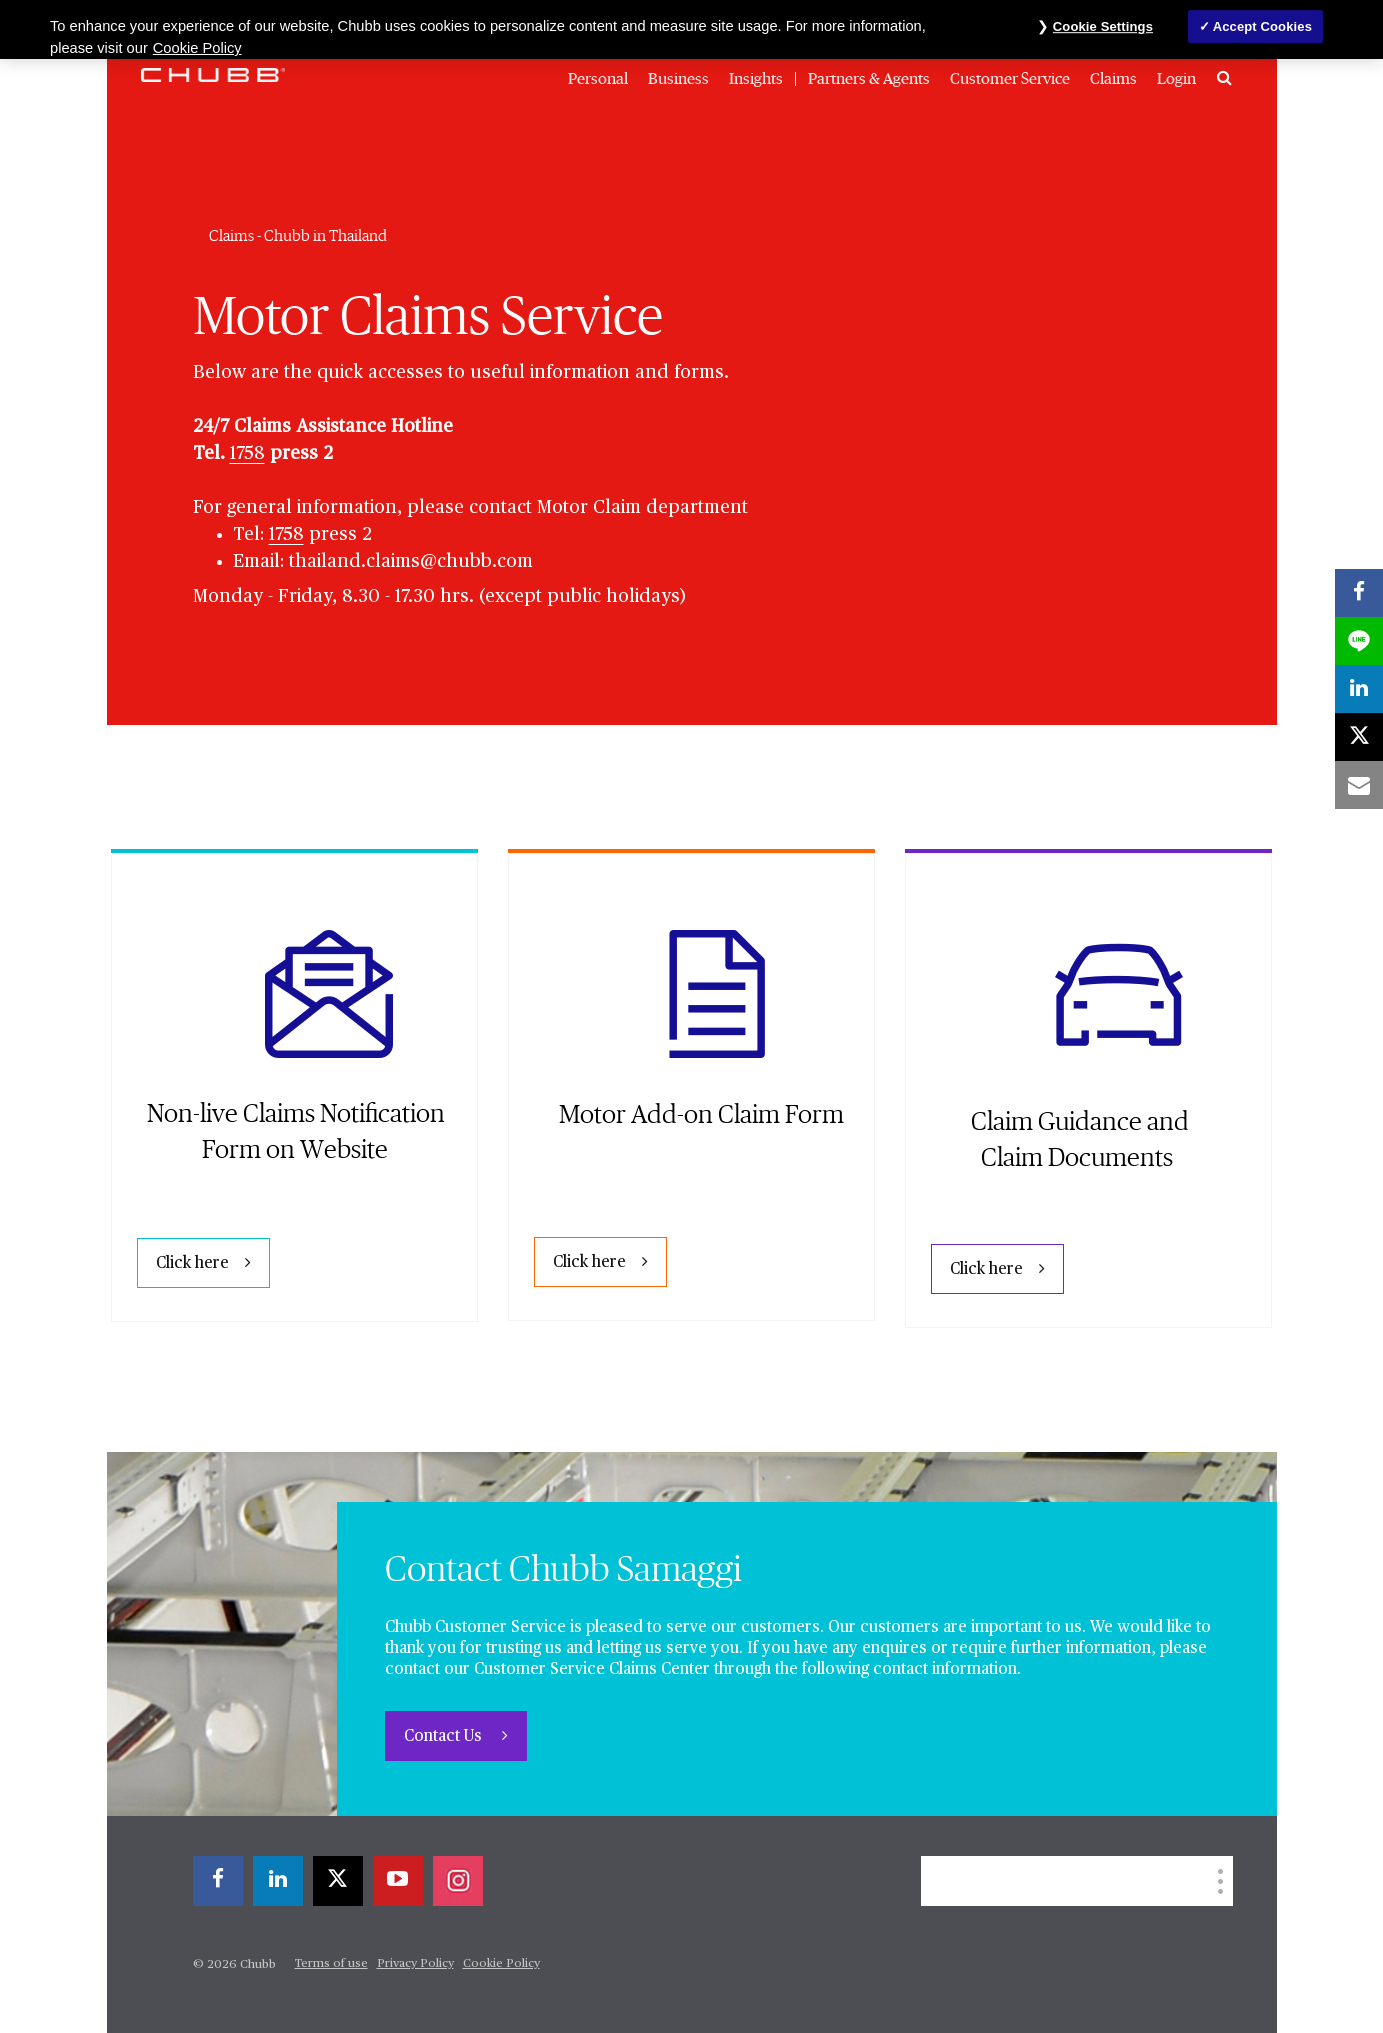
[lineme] (1359, 641)
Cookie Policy (501, 1964)
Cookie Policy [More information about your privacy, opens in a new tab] (197, 48)
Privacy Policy (415, 1964)
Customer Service (1010, 79)
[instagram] (458, 1881)
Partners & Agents (869, 79)
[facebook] (218, 1881)
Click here (192, 1264)
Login (1176, 79)
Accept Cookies (1262, 26)
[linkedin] (278, 1881)
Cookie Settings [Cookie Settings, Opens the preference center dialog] (1103, 26)
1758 (247, 454)
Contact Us (445, 1737)
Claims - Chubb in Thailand (298, 236)
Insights (756, 79)
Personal (598, 79)
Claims (1113, 79)
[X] (338, 1881)
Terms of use (331, 1964)
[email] (1359, 785)
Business (678, 79)
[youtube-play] (398, 1881)
